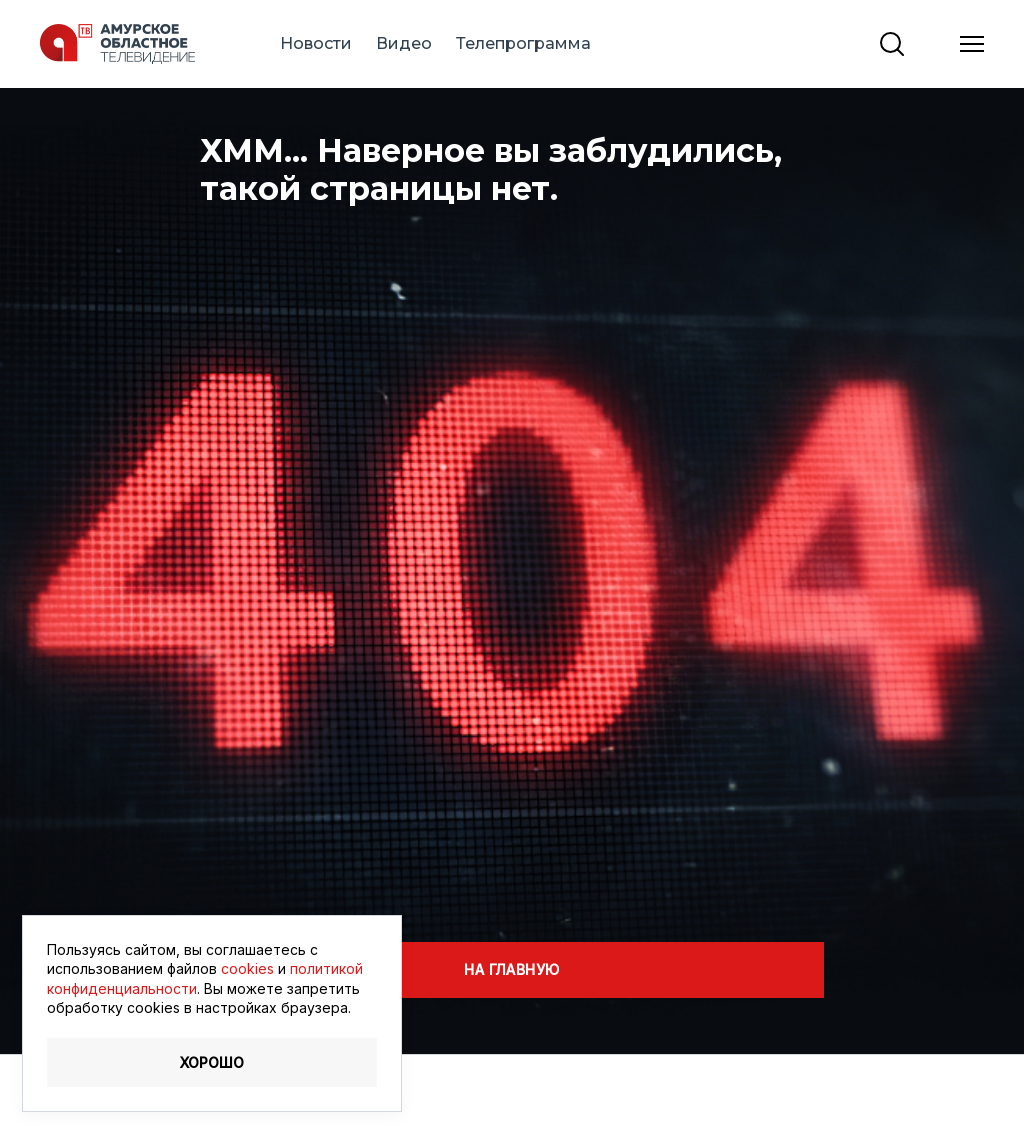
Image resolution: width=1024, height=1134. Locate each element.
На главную (511, 969)
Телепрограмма (523, 43)
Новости (316, 43)
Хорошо (212, 1062)
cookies (247, 968)
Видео (404, 43)
